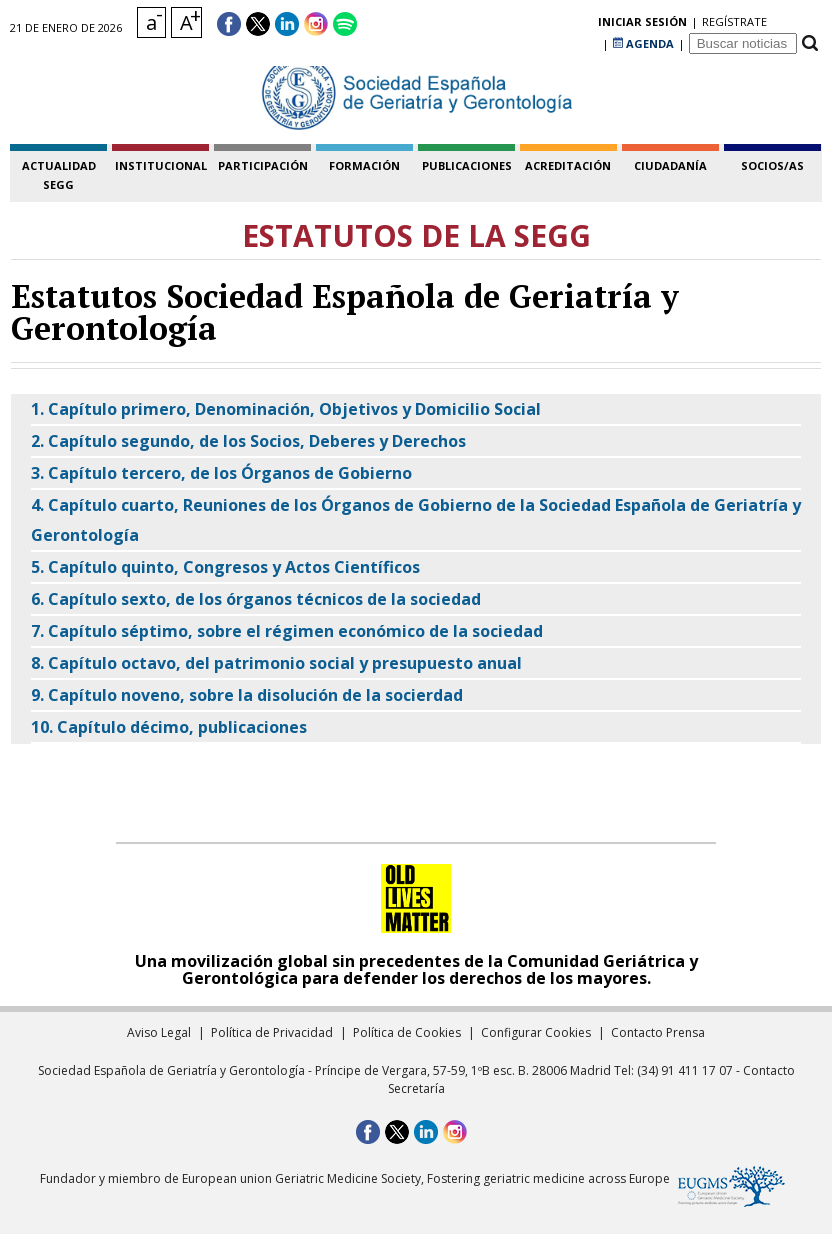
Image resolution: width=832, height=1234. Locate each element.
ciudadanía (670, 165)
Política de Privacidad (272, 1032)
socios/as (772, 165)
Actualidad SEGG (59, 175)
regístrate (565, 24)
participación (263, 165)
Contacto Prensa (658, 1032)
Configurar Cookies (536, 1032)
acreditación (568, 165)
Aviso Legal (159, 1032)
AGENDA (643, 24)
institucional (161, 165)
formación (364, 165)
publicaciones (467, 165)
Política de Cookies (407, 1032)
